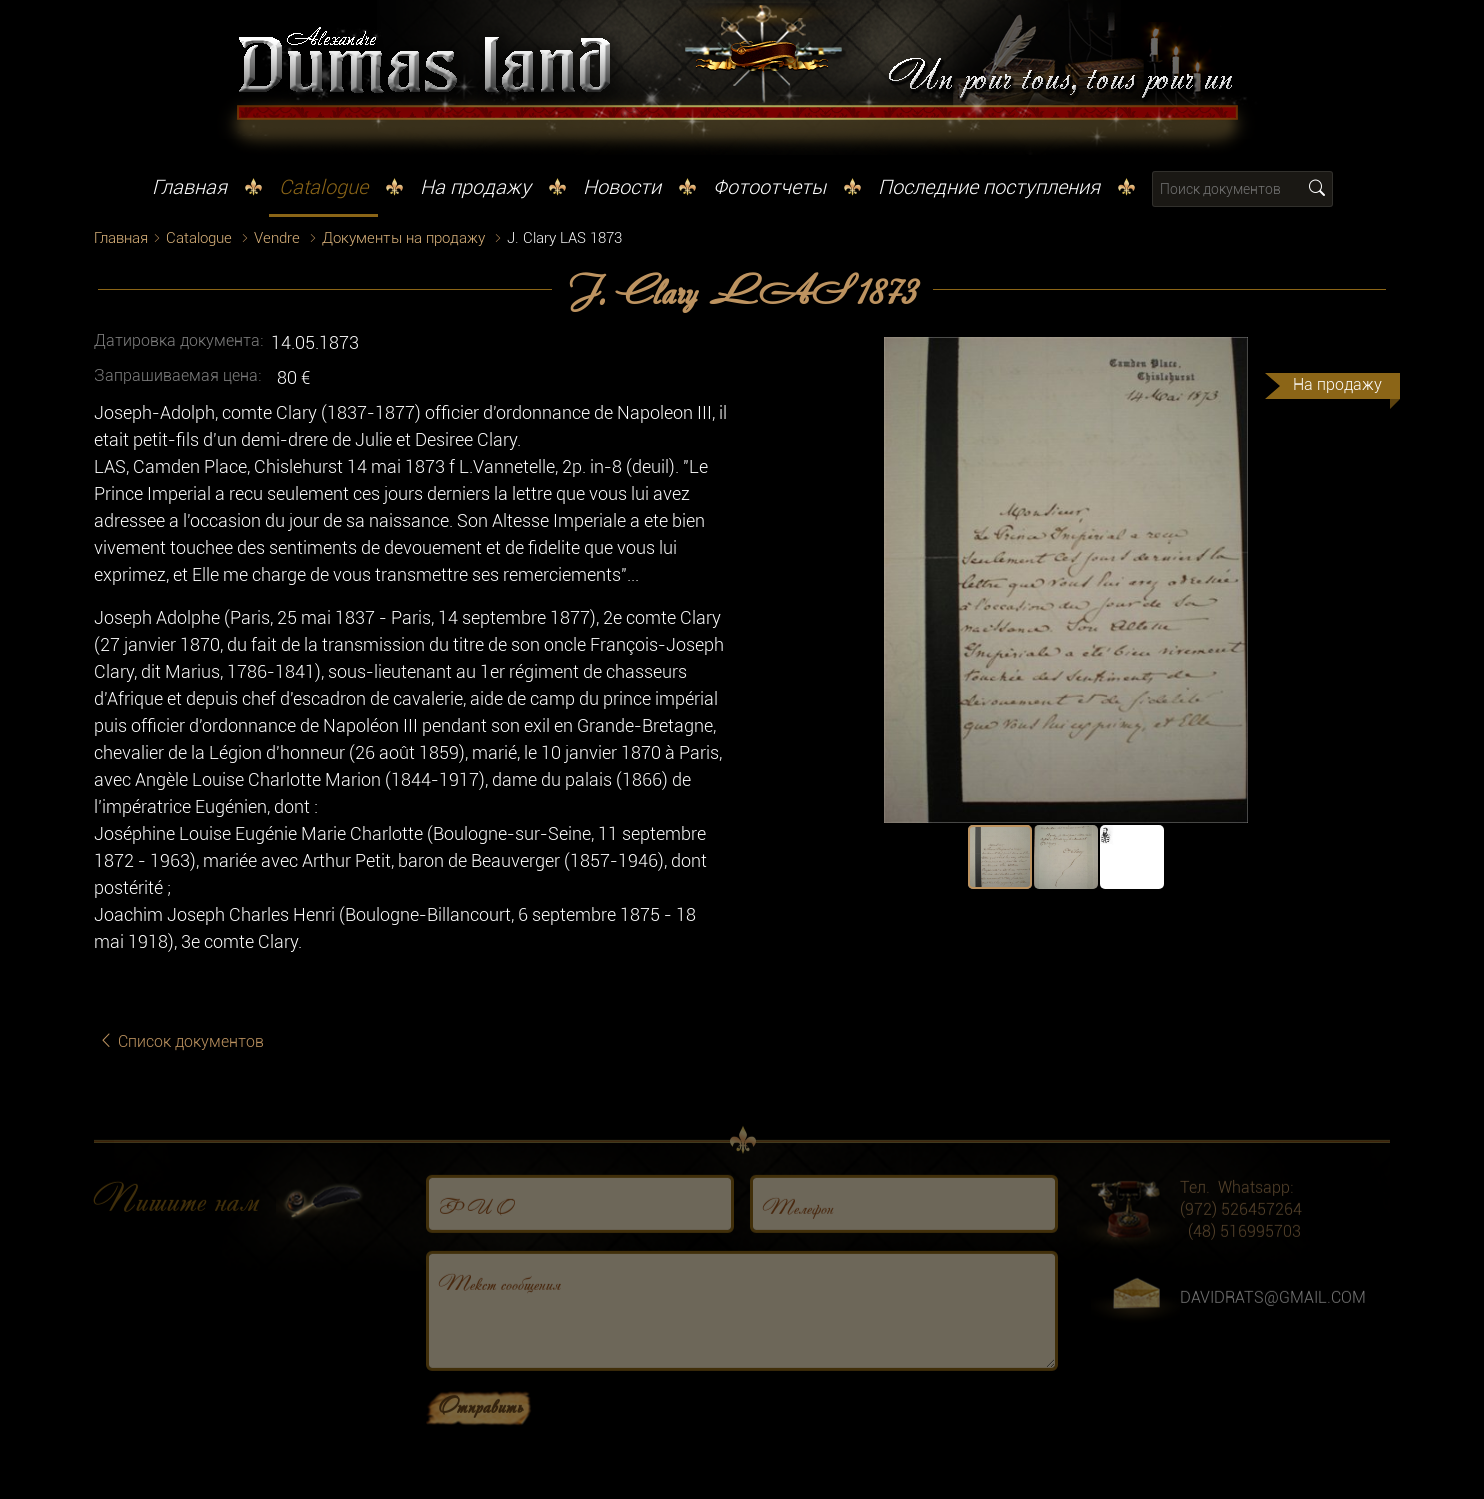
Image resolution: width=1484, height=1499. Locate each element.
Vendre (277, 238)
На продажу (475, 187)
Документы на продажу (403, 238)
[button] (1372, 355)
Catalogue (323, 187)
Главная (189, 187)
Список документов (181, 1041)
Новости (622, 187)
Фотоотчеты (769, 187)
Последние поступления (989, 187)
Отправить (480, 1441)
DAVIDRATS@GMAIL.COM (1273, 1333)
